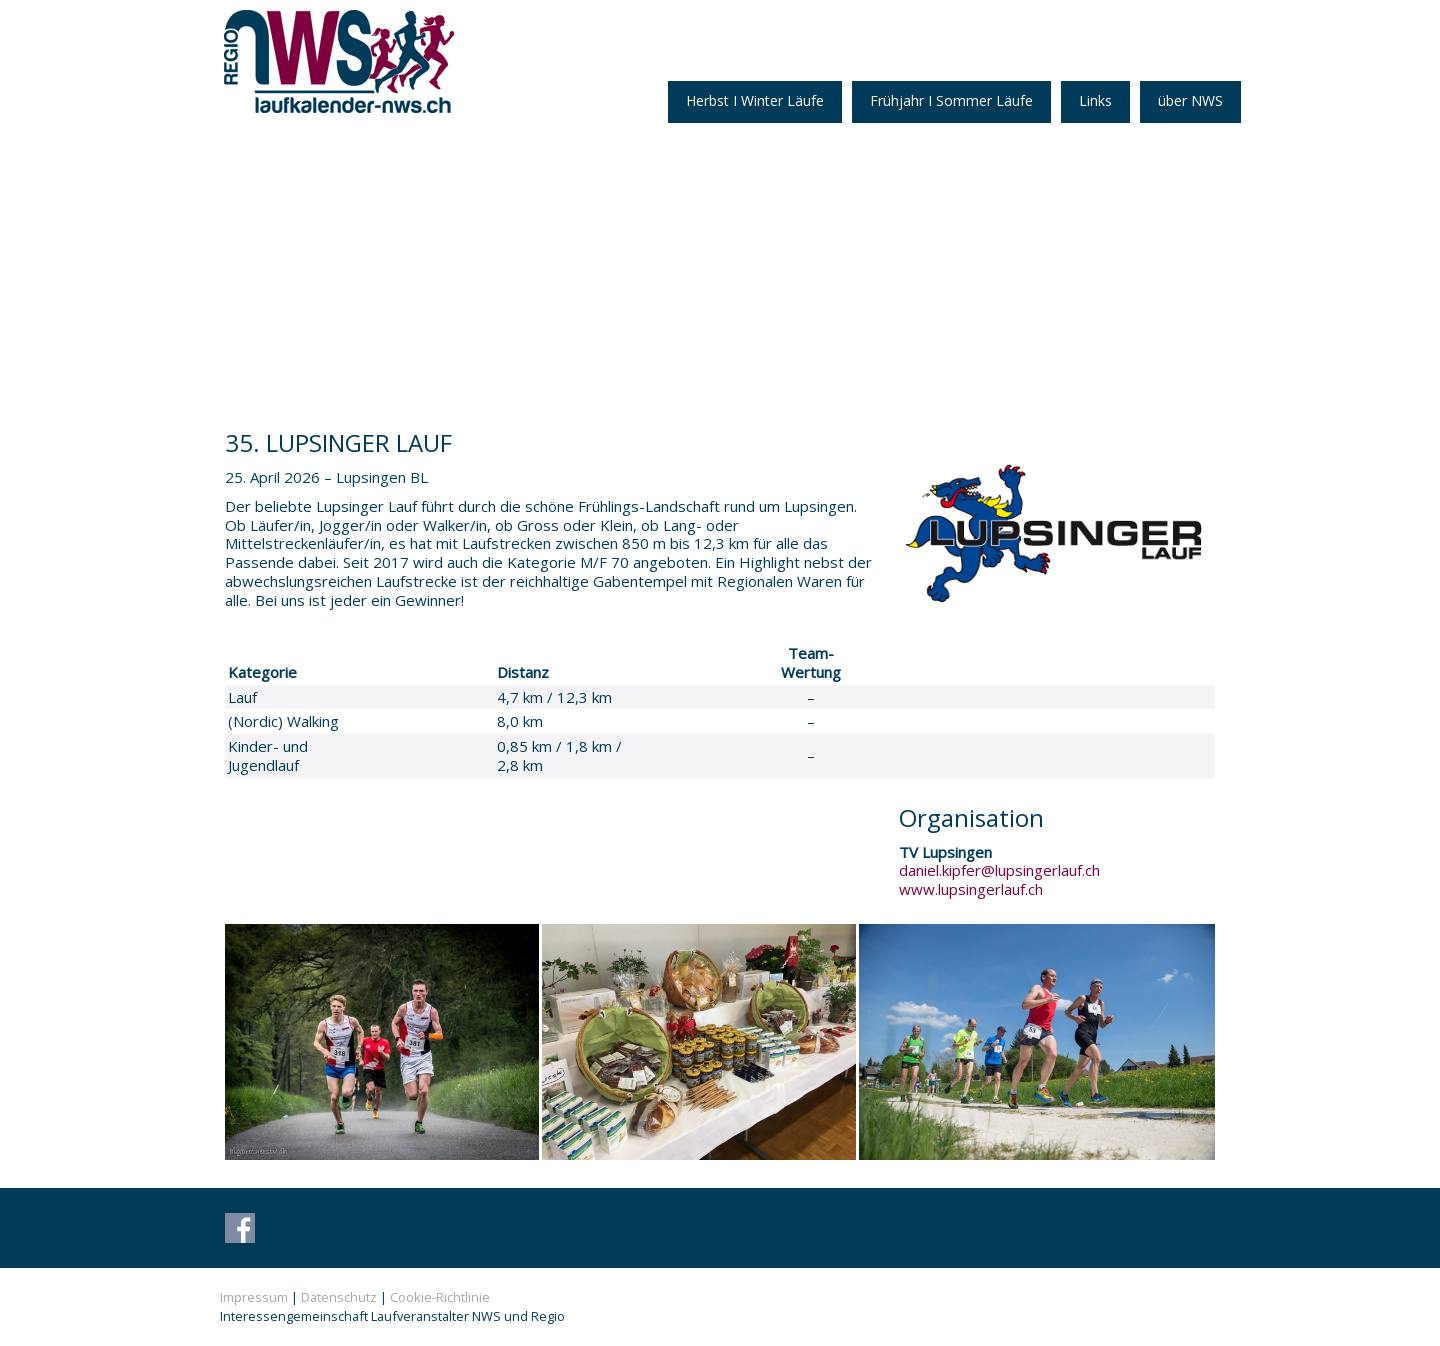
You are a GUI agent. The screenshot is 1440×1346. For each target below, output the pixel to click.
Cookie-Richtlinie (440, 1297)
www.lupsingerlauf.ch (971, 889)
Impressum (254, 1297)
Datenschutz (339, 1297)
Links (1095, 100)
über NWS (1190, 100)
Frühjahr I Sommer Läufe (951, 100)
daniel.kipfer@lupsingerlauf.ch (999, 870)
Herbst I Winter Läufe (755, 100)
